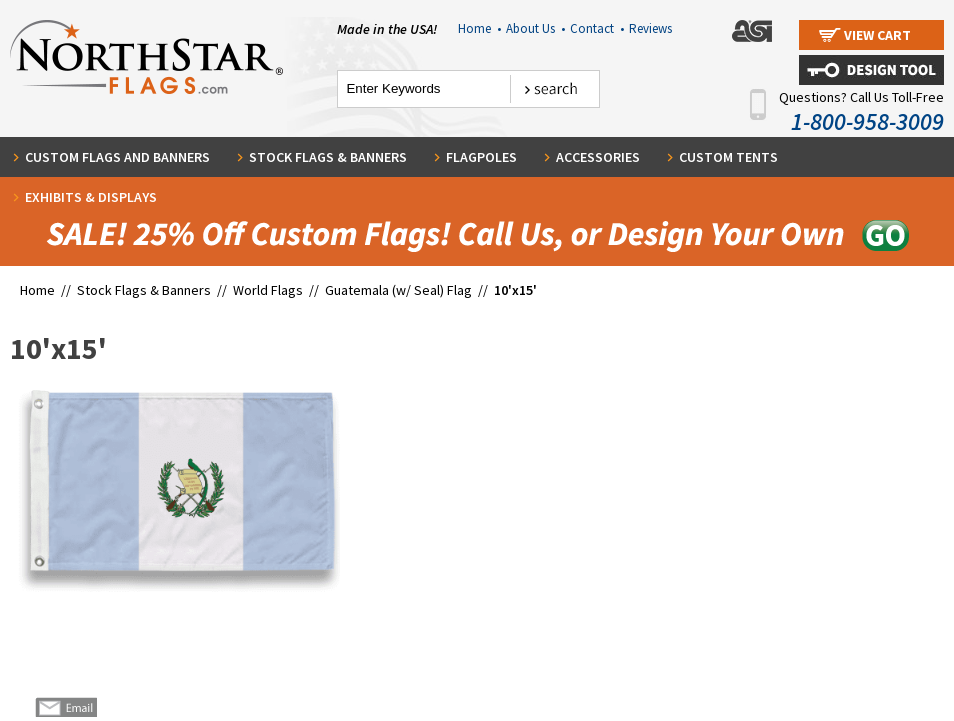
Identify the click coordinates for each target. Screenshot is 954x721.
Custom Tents (728, 157)
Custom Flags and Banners (117, 157)
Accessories (598, 157)
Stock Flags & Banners (328, 157)
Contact (597, 28)
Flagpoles (481, 157)
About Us (535, 28)
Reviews (650, 28)
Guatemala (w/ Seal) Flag (398, 290)
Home (479, 28)
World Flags (268, 290)
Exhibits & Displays (91, 197)
